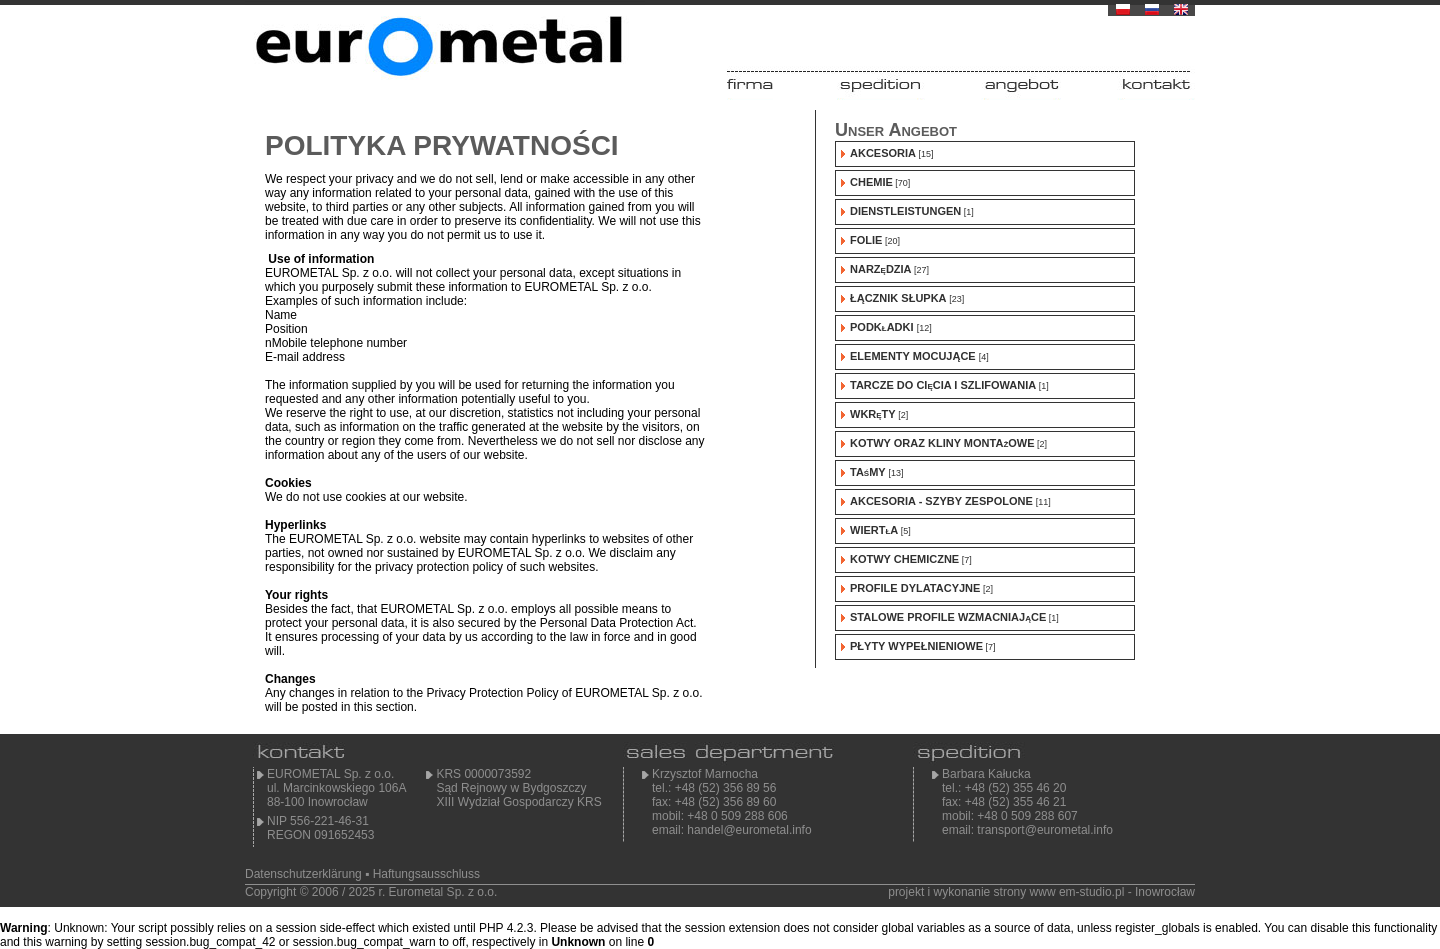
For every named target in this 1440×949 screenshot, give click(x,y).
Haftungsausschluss (426, 874)
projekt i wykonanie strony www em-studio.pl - (1009, 892)
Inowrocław (1165, 892)
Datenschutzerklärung (303, 874)
